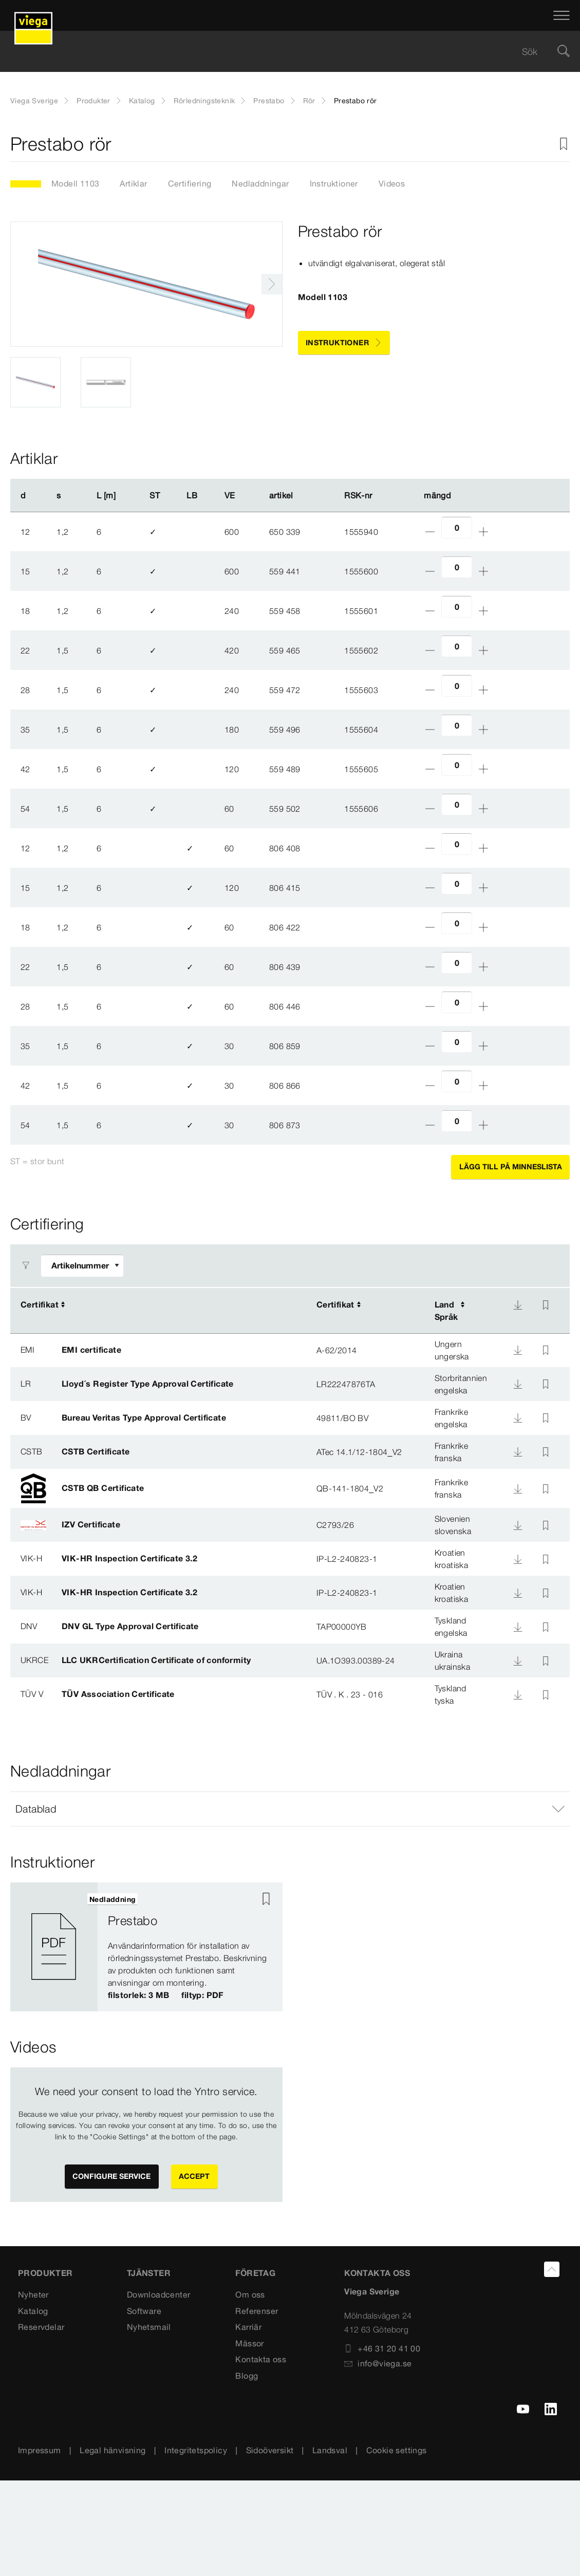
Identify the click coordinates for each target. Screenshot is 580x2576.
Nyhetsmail (149, 2327)
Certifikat (40, 1304)
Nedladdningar (260, 183)
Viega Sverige (34, 100)
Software (144, 2310)
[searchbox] (281, 52)
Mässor (249, 2343)
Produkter (93, 100)
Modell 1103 (75, 183)
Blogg (246, 2375)
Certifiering (190, 183)
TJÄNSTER (149, 2273)
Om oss (250, 2294)
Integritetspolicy (195, 2449)
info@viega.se (377, 2363)
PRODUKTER (45, 2273)
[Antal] (456, 527)
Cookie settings (396, 2449)
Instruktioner (334, 183)
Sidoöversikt (270, 2449)
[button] (290, 1809)
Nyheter (33, 2294)
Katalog (142, 100)
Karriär (248, 2327)
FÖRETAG (255, 2273)
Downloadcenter (159, 2294)
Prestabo (268, 100)
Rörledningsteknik (204, 100)
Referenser (256, 2310)
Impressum (39, 2449)
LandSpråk (446, 1310)
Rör (309, 100)
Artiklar (133, 183)
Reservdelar (41, 2327)
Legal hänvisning (112, 2449)
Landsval (329, 2449)
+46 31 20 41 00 (382, 2348)
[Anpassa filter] (82, 1266)
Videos (392, 183)
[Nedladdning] (518, 1305)
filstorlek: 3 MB (138, 1994)
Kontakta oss (260, 2359)
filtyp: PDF (202, 1994)
